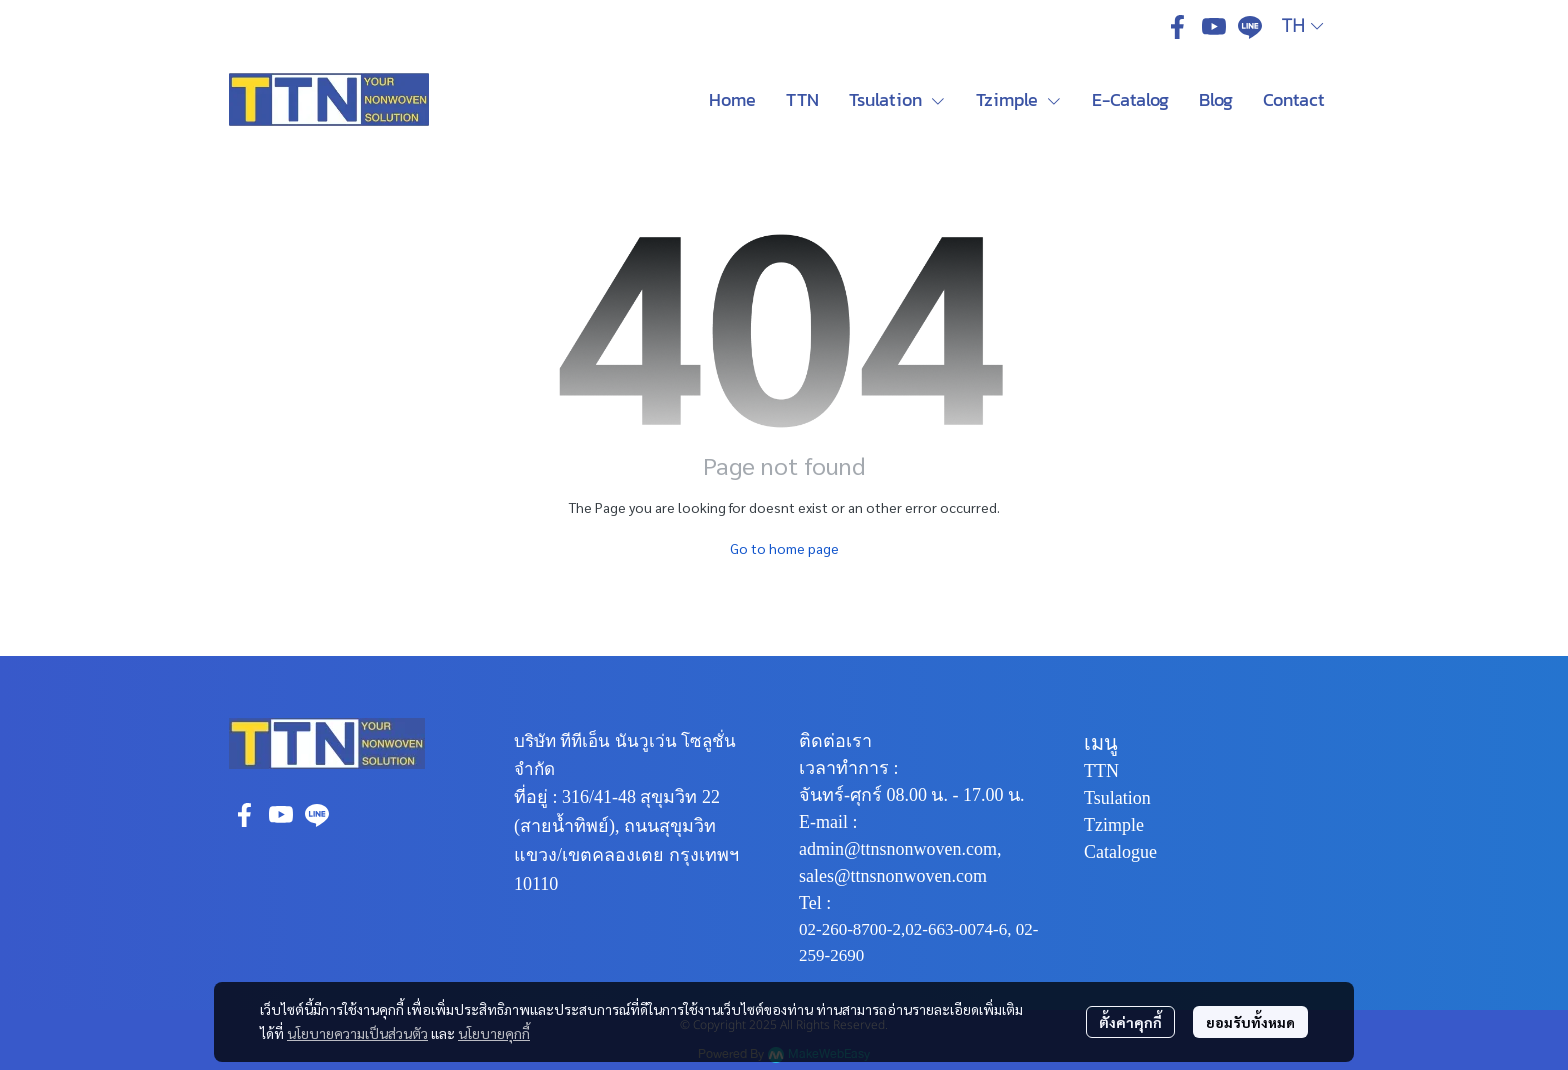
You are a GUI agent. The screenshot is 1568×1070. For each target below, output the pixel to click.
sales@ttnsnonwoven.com (893, 876)
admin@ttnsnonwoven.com (898, 849)
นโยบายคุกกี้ (494, 1033)
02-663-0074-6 (956, 929)
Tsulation (1117, 798)
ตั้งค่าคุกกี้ (1130, 1022)
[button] (1302, 26)
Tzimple (1114, 825)
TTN (1101, 771)
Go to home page (784, 548)
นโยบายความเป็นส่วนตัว (357, 1033)
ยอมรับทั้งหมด (1250, 1022)
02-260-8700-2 (850, 929)
